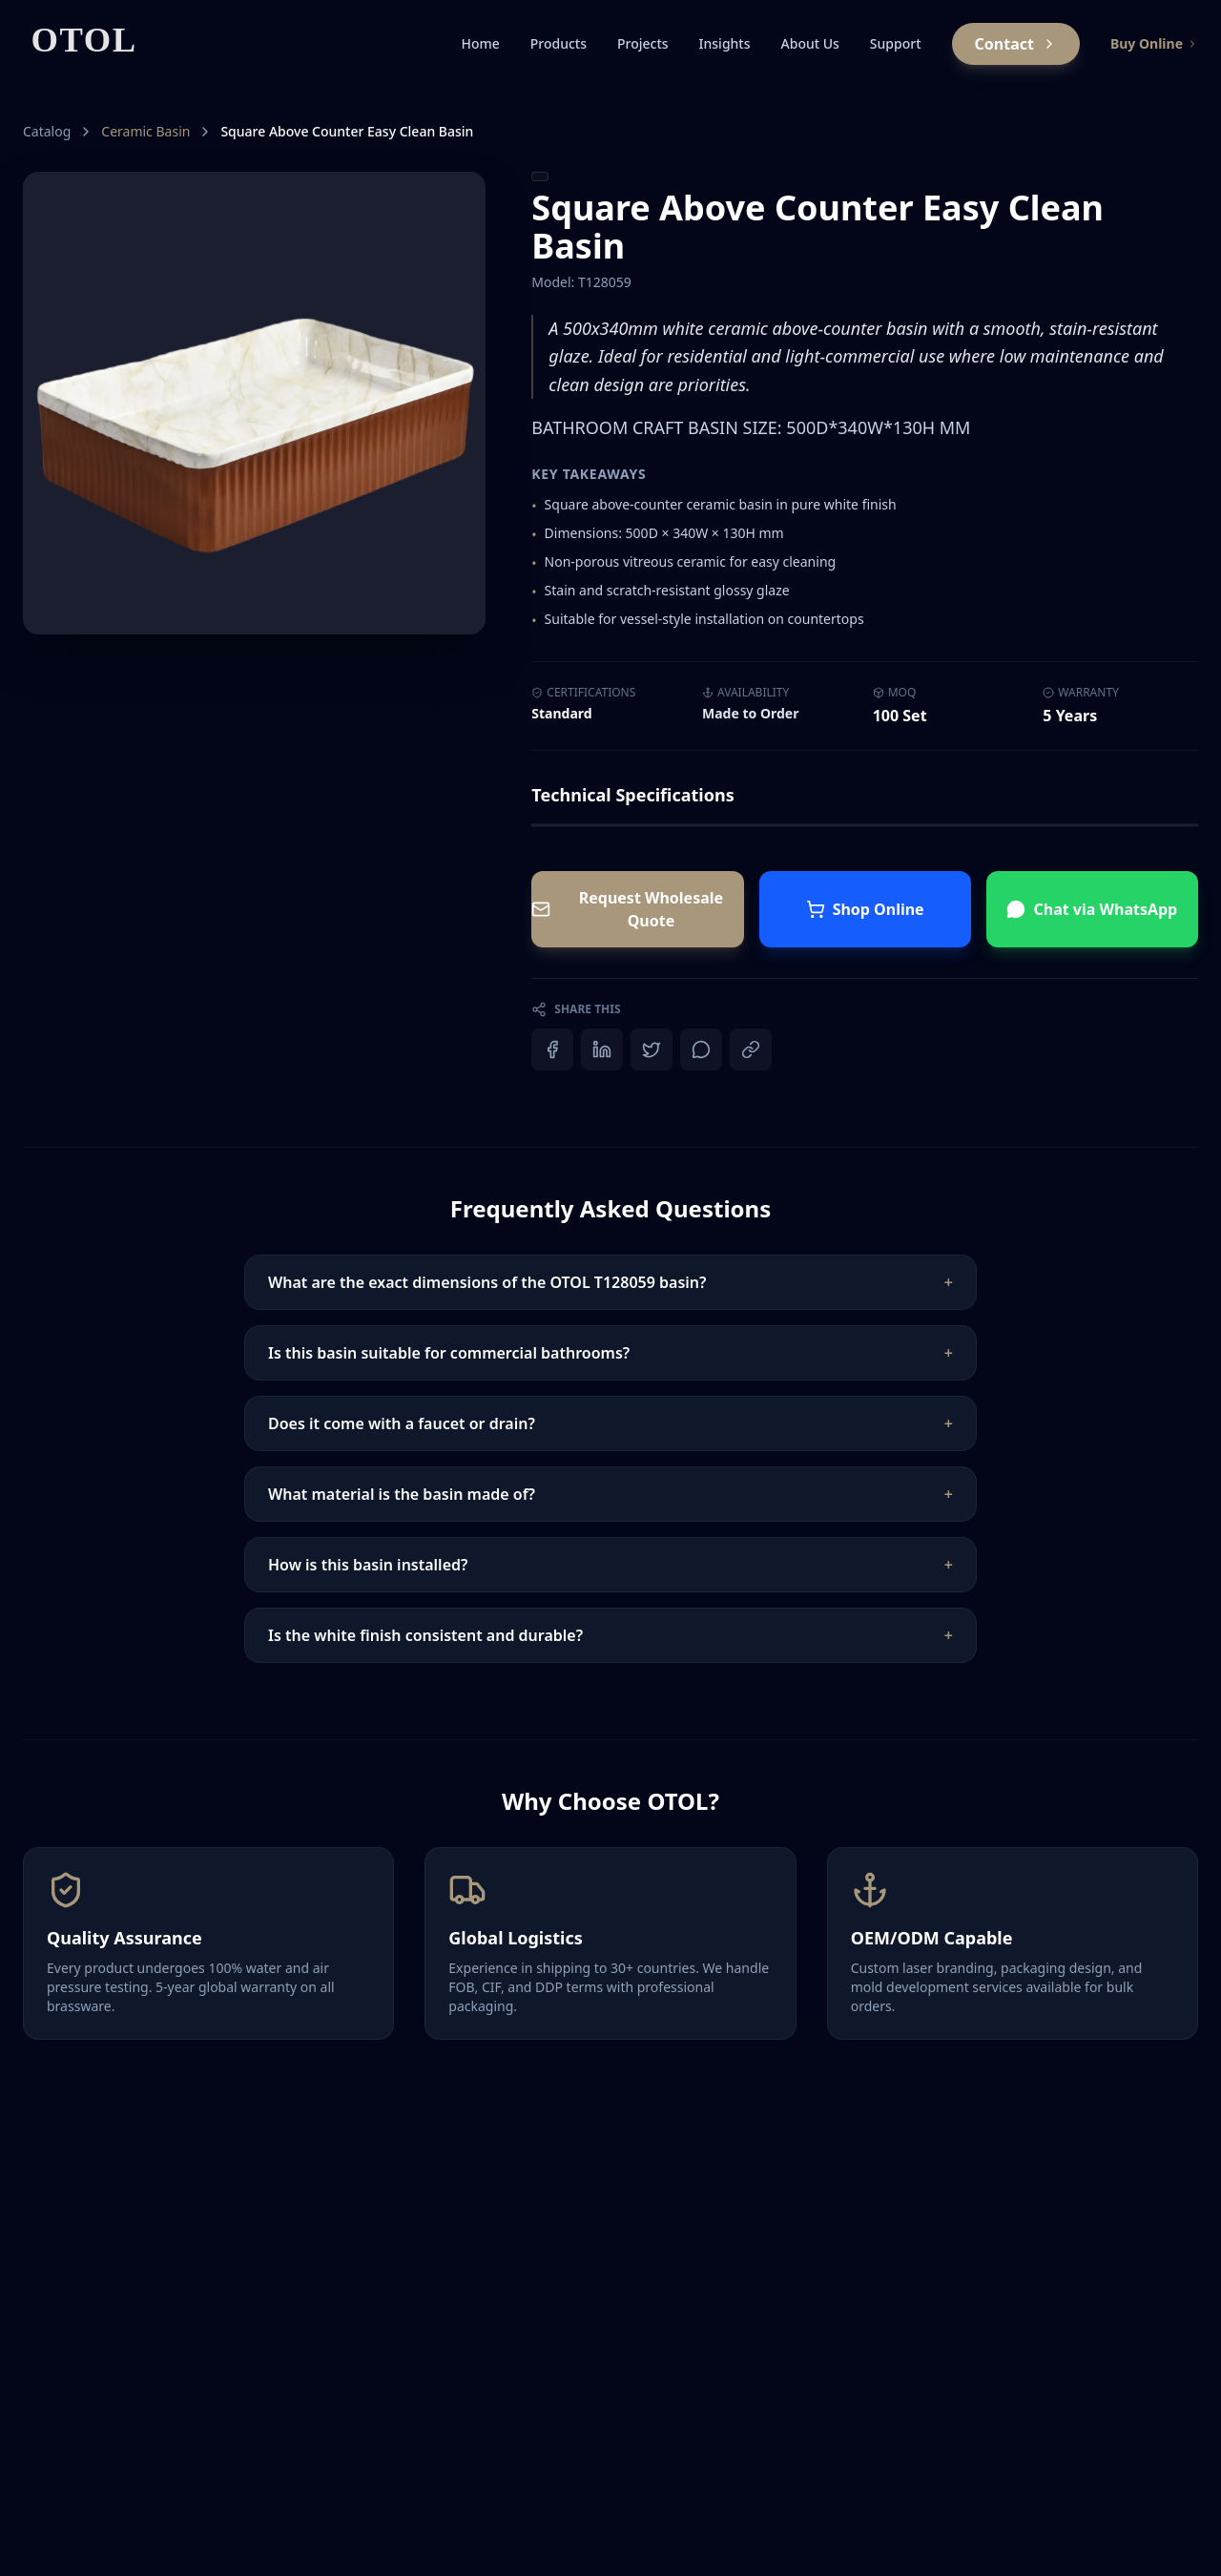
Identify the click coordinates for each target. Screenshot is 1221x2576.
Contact (1016, 43)
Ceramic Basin (145, 131)
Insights (725, 43)
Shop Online (865, 909)
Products (558, 43)
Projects (643, 43)
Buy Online (1154, 43)
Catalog (47, 131)
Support (895, 43)
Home (480, 43)
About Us (810, 43)
